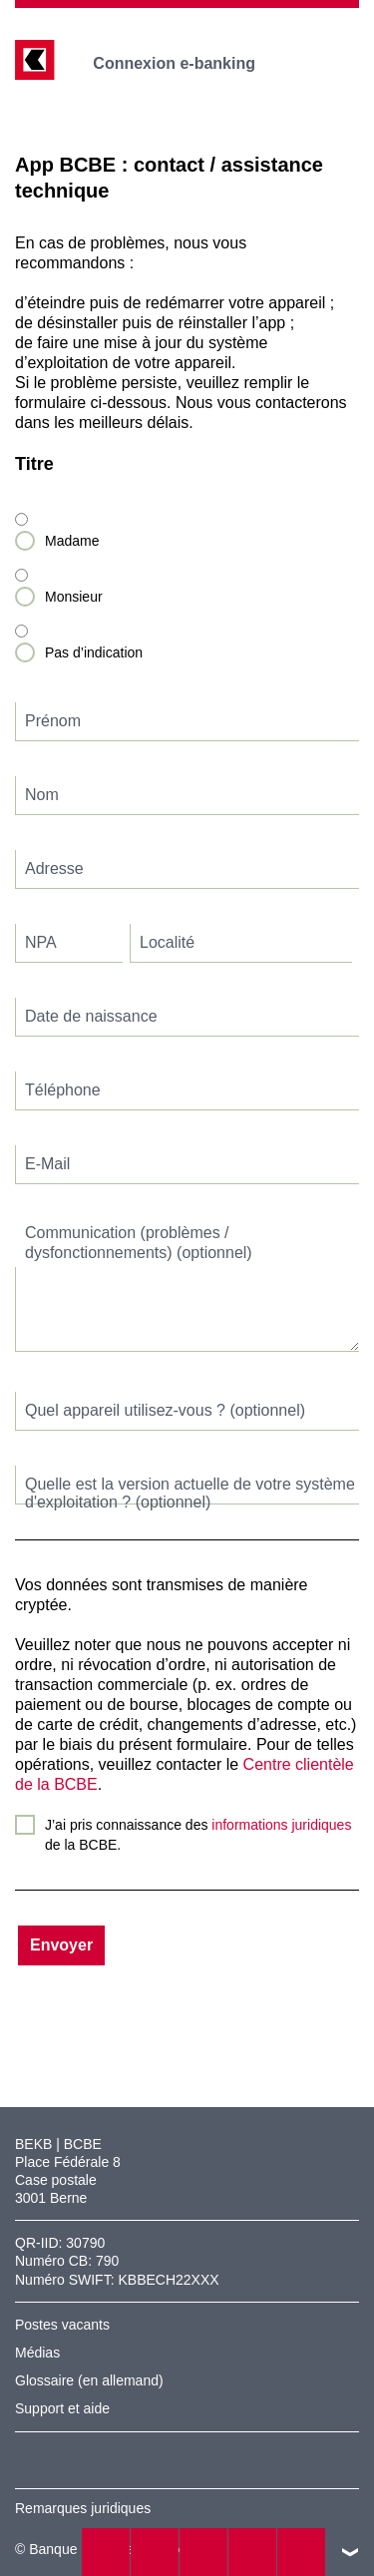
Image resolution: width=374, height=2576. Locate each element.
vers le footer (350, 2552)
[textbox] (187, 721)
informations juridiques (281, 1825)
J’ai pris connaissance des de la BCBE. (198, 1835)
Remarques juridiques (83, 2508)
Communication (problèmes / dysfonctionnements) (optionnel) (138, 1242)
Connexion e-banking (188, 63)
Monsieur (74, 597)
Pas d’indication (94, 652)
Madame (72, 541)
